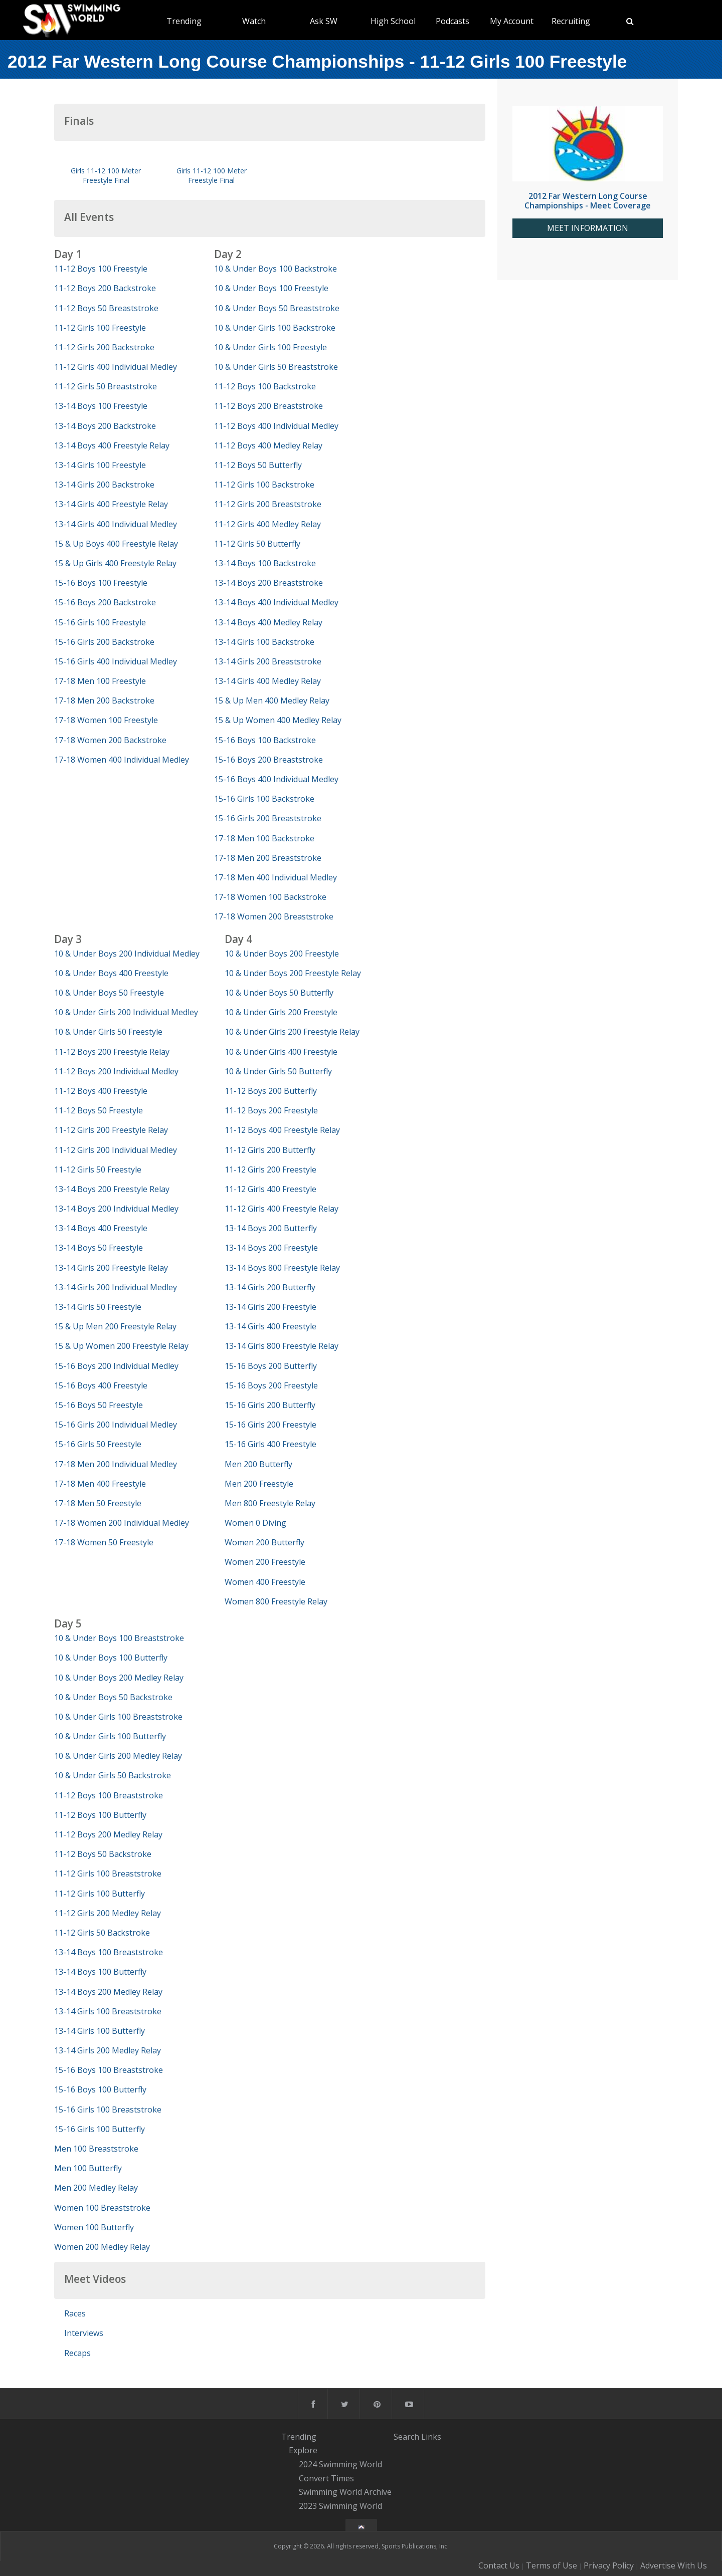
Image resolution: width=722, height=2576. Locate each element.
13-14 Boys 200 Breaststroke (268, 582)
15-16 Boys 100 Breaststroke (108, 2069)
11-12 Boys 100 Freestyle (100, 268)
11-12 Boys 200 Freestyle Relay (111, 1051)
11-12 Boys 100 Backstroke (265, 386)
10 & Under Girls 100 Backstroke (274, 327)
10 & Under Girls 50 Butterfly (278, 1071)
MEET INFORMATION (587, 228)
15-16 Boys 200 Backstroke (105, 602)
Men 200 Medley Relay (96, 2187)
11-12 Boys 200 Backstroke (105, 288)
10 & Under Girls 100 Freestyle (270, 347)
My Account (511, 21)
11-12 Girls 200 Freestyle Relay (111, 1129)
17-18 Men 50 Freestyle (97, 1503)
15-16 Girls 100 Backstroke (264, 798)
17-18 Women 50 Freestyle (103, 1542)
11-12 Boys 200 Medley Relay (108, 1834)
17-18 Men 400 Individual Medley (275, 877)
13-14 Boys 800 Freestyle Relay (282, 1267)
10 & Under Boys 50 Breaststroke (276, 308)
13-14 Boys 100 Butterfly (100, 1971)
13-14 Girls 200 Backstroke (104, 484)
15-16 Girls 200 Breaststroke (267, 818)
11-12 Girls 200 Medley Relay (107, 1913)
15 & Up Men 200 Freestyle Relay (115, 1326)
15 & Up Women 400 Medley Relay (277, 720)
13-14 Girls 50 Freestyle (97, 1306)
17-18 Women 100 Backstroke (270, 896)
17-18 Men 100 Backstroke (264, 838)
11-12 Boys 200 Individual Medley (116, 1071)
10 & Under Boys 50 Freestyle (109, 992)
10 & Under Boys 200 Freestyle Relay (293, 973)
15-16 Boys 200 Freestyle (271, 1385)
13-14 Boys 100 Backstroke (265, 563)
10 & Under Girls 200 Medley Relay (118, 1755)
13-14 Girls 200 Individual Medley (115, 1287)
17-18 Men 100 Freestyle (100, 680)
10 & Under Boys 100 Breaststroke (119, 1638)
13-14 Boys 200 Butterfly (271, 1228)
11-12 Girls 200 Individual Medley (115, 1149)
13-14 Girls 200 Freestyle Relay (111, 1267)
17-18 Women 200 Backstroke (110, 740)
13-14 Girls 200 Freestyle (270, 1306)
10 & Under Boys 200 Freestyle (282, 953)
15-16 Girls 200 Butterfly (270, 1405)
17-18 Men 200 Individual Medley (115, 1464)
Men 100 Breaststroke (96, 2148)
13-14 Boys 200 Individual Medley (116, 1208)
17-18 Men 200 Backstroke (104, 700)
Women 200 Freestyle (265, 1561)
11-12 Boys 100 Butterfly (100, 1814)
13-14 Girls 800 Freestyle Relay (281, 1345)
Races (75, 2313)
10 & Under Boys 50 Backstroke (113, 1697)
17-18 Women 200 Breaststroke (273, 916)
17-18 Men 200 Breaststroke (267, 857)
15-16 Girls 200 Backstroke (104, 641)
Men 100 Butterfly (88, 2168)
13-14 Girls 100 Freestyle (100, 465)
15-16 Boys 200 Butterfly (271, 1365)
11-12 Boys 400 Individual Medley (276, 425)
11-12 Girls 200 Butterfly (270, 1149)
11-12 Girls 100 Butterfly (99, 1893)
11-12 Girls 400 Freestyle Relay (281, 1208)
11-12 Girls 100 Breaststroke (107, 1873)
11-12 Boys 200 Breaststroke (268, 405)
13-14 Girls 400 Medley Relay (267, 680)
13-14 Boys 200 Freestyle (271, 1247)
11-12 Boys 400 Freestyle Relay (282, 1129)
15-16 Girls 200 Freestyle (270, 1424)
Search (406, 2436)
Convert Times (326, 2478)
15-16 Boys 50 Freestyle (98, 1405)
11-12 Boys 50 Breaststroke (106, 308)
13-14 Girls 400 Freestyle (270, 1326)
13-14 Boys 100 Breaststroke (108, 1952)
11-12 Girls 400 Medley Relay (267, 524)
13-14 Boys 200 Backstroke (105, 425)
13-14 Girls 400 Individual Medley (115, 524)
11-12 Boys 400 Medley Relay (268, 445)
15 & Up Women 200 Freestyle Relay (121, 1345)
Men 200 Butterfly (258, 1464)
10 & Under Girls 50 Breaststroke (276, 366)
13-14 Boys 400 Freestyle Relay (111, 445)
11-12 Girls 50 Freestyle (97, 1169)
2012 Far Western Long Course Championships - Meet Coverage (587, 200)
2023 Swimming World (340, 2505)
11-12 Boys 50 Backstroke (102, 1853)
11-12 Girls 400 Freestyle (270, 1189)
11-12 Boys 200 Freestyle (271, 1110)
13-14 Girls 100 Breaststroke (107, 2011)
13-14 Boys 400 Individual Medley (276, 602)
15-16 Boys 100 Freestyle (100, 582)
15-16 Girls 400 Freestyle (270, 1444)
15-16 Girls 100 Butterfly (99, 2129)
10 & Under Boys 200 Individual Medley (127, 953)
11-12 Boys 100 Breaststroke (108, 1795)
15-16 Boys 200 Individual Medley (116, 1365)
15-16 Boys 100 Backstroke (265, 740)
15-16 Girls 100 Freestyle (100, 622)
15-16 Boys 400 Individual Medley (276, 779)
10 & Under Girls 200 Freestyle (281, 1012)
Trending (184, 21)
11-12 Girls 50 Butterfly (257, 543)
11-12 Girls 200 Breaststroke (267, 504)
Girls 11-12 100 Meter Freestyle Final (106, 175)
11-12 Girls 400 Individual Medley (115, 366)
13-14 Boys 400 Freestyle (100, 1228)
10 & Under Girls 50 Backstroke (112, 1775)
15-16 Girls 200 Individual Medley (115, 1424)
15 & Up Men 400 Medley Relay (271, 700)
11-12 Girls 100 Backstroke (264, 484)
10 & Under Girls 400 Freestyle (281, 1051)
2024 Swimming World (340, 2464)
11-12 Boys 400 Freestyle (100, 1090)
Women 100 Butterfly (94, 2227)
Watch (254, 21)
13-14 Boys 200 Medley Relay (108, 1991)
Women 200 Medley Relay (102, 2246)
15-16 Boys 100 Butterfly (100, 2089)
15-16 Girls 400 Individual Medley (115, 661)
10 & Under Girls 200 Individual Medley (126, 1012)
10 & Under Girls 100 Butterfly (110, 1736)
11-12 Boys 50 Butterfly (258, 465)
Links (431, 2436)
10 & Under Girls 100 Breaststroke (118, 1716)
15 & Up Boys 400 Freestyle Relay (116, 543)
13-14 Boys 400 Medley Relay (268, 622)
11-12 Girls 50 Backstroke (102, 1932)
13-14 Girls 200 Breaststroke (267, 661)
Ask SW (323, 21)
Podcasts (452, 21)
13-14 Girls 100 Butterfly (99, 2030)
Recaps (77, 2353)
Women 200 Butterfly (264, 1542)
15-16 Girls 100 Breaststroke (107, 2109)
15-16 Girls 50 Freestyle (97, 1444)
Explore (303, 2450)
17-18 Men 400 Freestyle (100, 1483)
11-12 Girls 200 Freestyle (270, 1169)
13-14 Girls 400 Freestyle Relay (111, 504)
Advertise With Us (673, 2565)
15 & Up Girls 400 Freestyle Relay (115, 563)
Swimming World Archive (345, 2492)
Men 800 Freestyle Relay (270, 1503)
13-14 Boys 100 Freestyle (100, 405)
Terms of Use (551, 2565)
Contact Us (498, 2565)
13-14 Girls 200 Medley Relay (107, 2050)
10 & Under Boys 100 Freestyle (271, 288)
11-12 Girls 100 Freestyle (100, 327)
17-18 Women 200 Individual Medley (121, 1522)
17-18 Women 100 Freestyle (106, 720)
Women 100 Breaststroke (102, 2207)
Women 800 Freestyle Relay (276, 1601)
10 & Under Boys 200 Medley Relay (119, 1677)
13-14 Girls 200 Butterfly (270, 1287)
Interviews (83, 2332)
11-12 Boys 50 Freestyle (98, 1110)
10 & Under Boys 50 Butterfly (279, 992)
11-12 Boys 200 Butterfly (271, 1090)
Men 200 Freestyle (259, 1483)
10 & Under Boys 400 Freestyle (111, 973)
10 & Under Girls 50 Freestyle (108, 1031)
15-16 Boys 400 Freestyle (100, 1385)
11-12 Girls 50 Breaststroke (105, 386)
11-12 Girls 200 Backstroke (104, 347)
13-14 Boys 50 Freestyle (98, 1247)
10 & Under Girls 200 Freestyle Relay (292, 1031)
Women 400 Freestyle (265, 1581)
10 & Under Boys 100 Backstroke (275, 268)
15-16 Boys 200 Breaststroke (268, 759)
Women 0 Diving (255, 1522)
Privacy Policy (609, 2565)
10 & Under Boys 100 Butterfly (110, 1657)
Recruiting (571, 21)
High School (393, 21)
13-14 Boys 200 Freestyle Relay (111, 1189)
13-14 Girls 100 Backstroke (264, 641)
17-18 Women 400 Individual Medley (121, 759)
